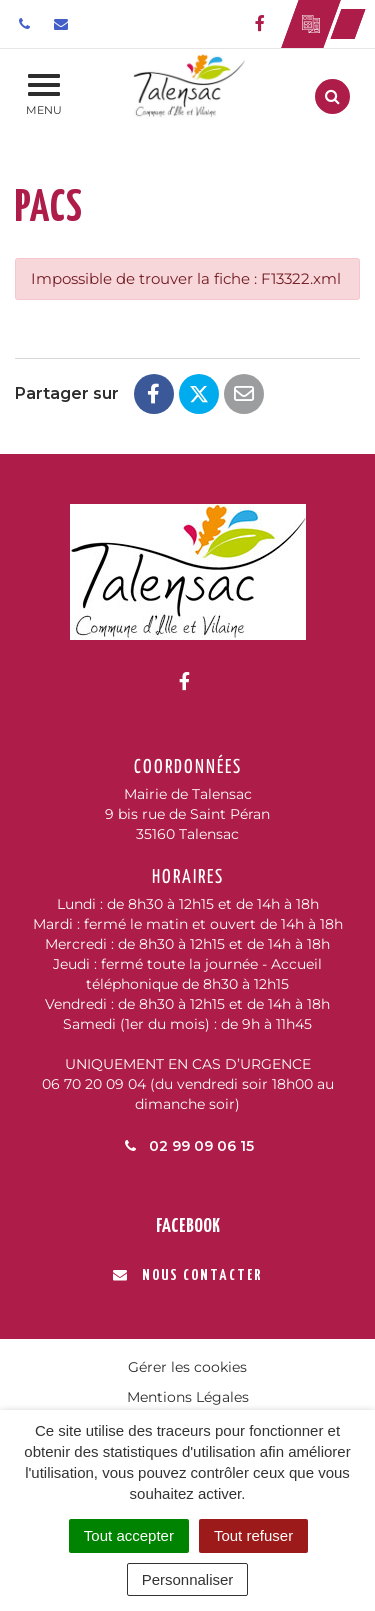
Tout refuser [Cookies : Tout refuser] (253, 1535)
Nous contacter (187, 1275)
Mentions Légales (188, 1397)
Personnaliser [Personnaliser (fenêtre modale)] (188, 1579)
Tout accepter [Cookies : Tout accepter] (129, 1535)
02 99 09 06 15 (188, 1146)
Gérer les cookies (187, 1367)
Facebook (188, 1226)
